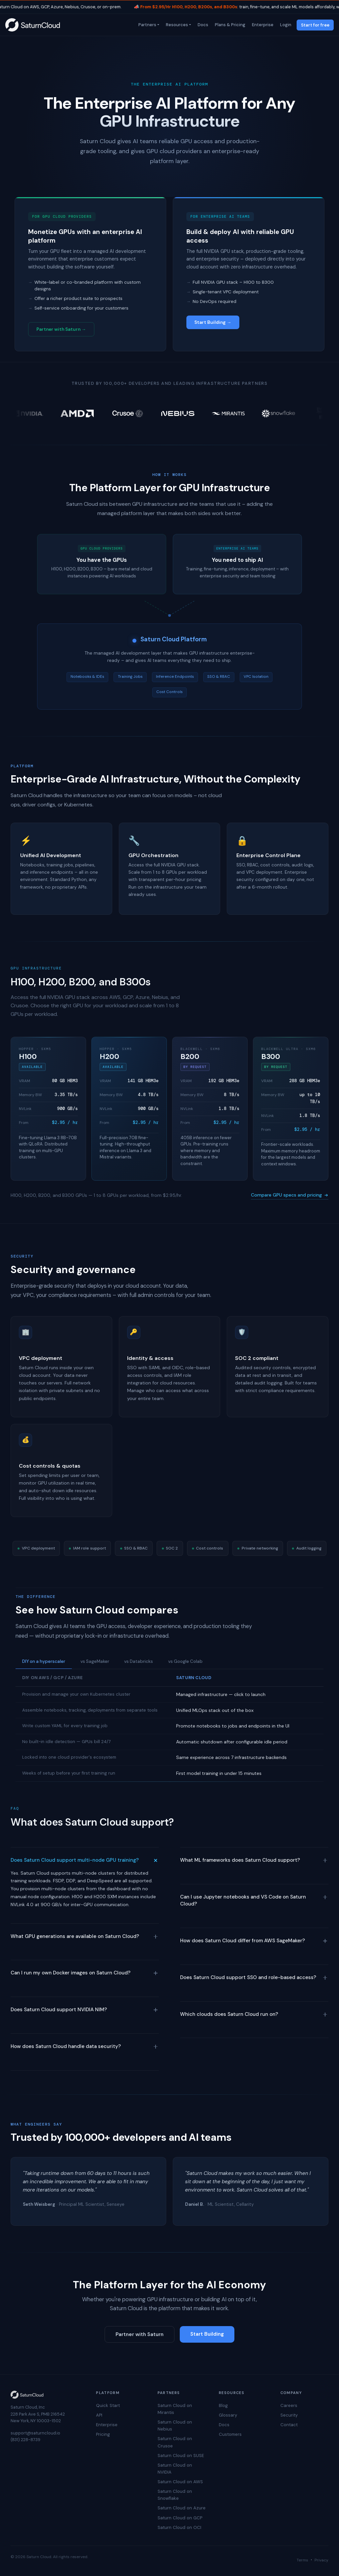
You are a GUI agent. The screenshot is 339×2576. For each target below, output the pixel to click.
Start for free (315, 25)
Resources (176, 25)
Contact (289, 2425)
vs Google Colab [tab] (185, 1661)
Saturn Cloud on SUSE (181, 2455)
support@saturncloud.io (35, 2433)
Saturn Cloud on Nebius (175, 2425)
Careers (288, 2405)
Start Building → (212, 322)
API (99, 2415)
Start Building (207, 2334)
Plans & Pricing (229, 25)
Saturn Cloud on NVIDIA (175, 2468)
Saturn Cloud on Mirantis (175, 2409)
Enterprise (262, 25)
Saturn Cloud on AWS (180, 2482)
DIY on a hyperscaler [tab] (43, 1661)
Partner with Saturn (140, 2334)
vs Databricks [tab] (138, 1661)
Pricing (103, 2434)
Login (285, 25)
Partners (146, 25)
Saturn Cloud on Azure (182, 2508)
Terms (302, 2560)
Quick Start (108, 2405)
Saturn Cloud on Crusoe (175, 2442)
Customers (230, 2434)
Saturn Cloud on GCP (180, 2518)
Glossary (228, 2415)
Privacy (321, 2560)
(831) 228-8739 (25, 2439)
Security (289, 2415)
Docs (202, 25)
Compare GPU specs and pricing (289, 1195)
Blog (223, 2405)
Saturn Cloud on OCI (179, 2527)
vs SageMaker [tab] (94, 1661)
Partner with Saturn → (61, 329)
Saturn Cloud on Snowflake (175, 2494)
